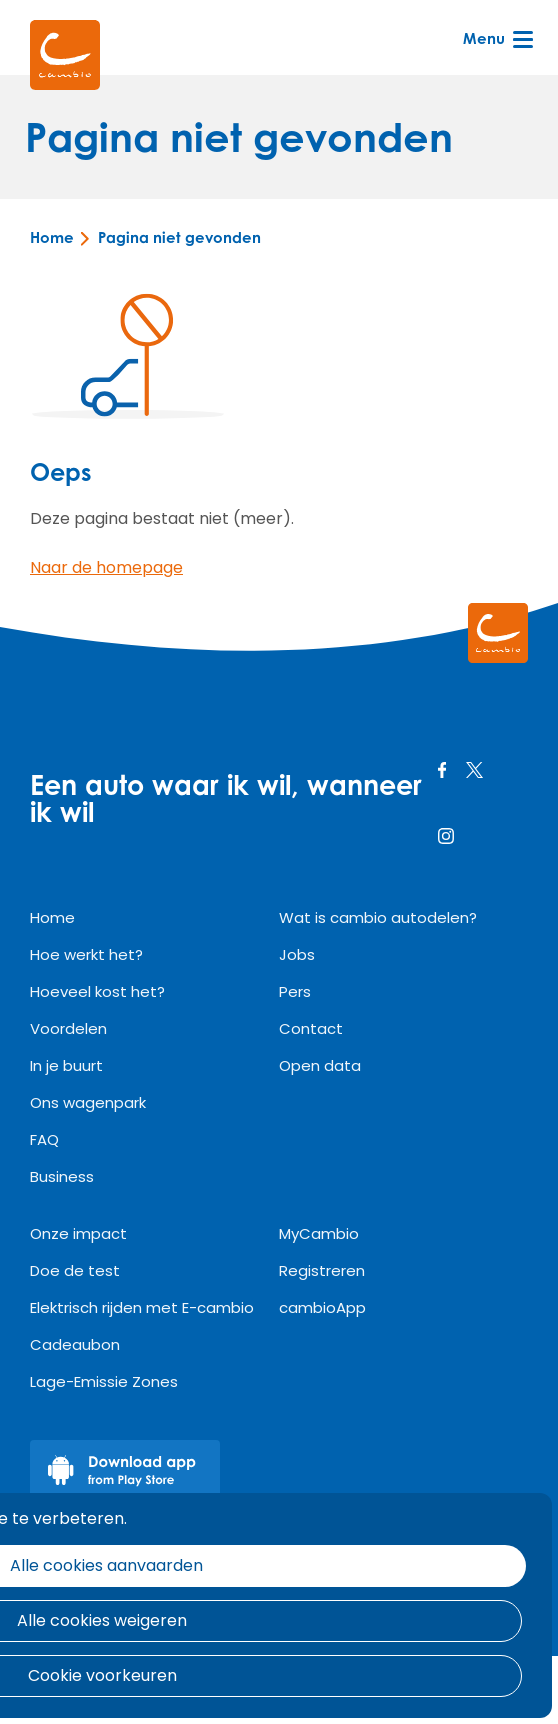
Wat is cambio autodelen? (378, 917)
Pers (295, 991)
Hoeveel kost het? (97, 991)
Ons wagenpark (88, 1102)
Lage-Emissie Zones (104, 1381)
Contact (311, 1028)
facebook (442, 770)
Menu (496, 37)
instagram (446, 836)
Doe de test (75, 1270)
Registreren (322, 1270)
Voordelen (68, 1028)
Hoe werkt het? (86, 954)
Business (62, 1176)
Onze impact (78, 1233)
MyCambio (319, 1233)
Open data (320, 1065)
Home (52, 237)
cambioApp (322, 1307)
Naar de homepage (106, 567)
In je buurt (66, 1065)
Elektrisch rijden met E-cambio (142, 1307)
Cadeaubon (75, 1344)
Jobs (297, 954)
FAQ (44, 1139)
